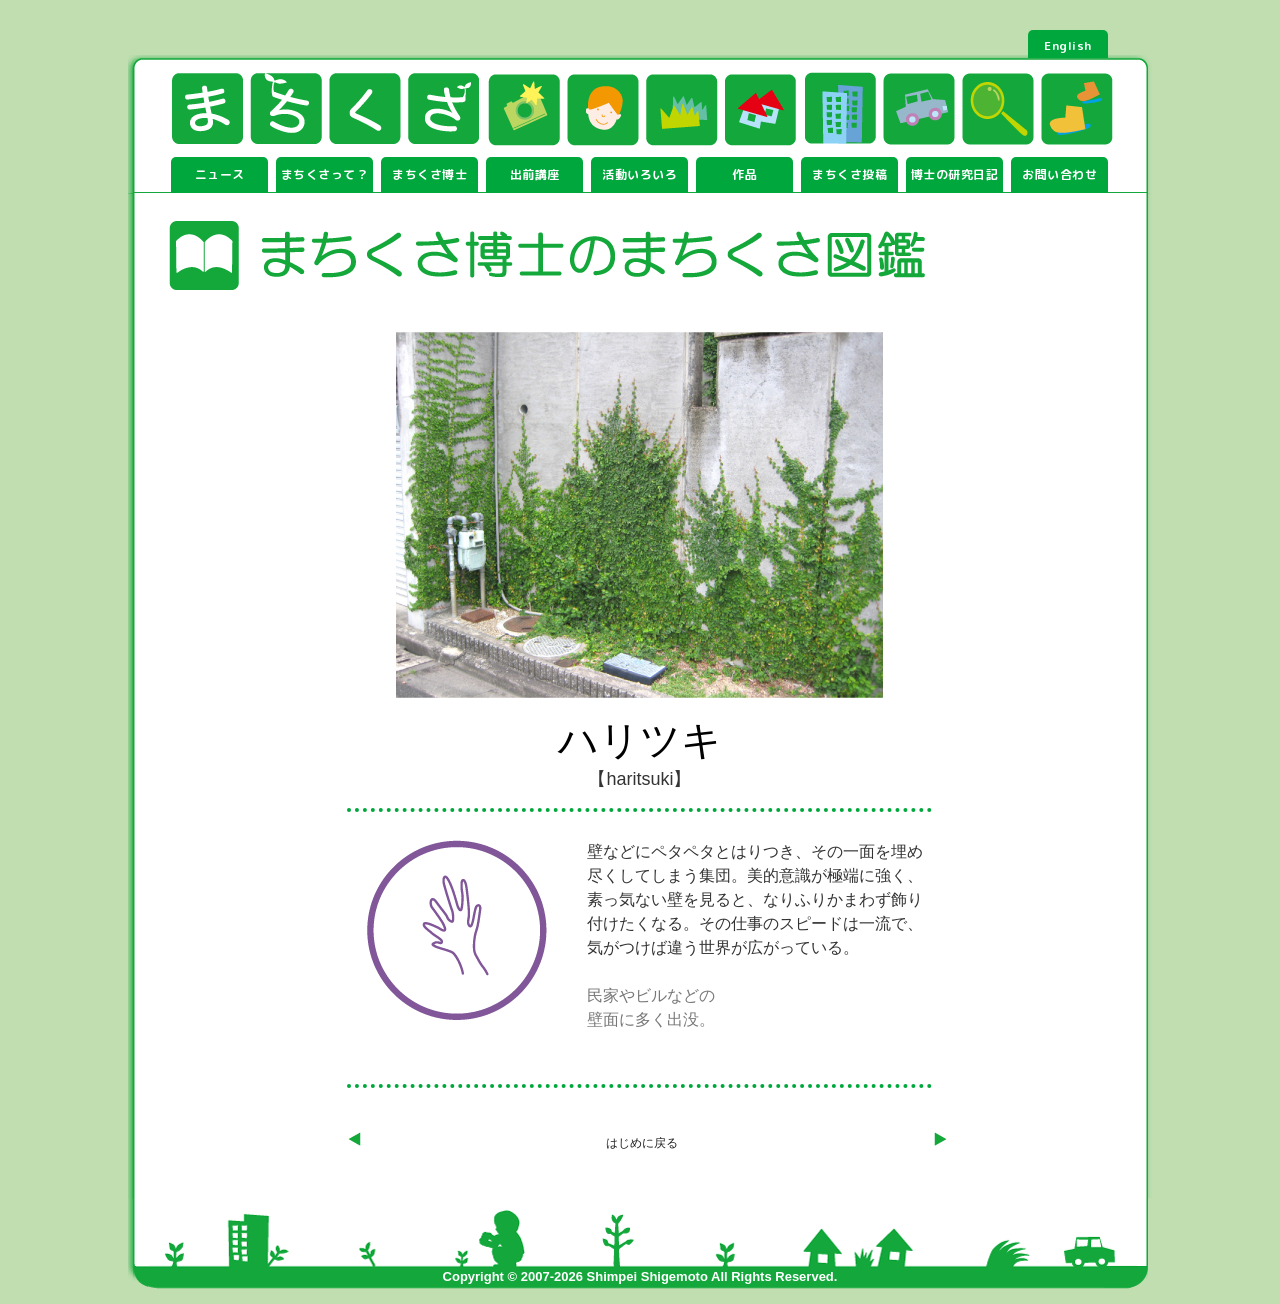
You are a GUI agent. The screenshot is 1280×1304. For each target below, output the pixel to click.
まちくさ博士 (429, 174)
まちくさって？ (325, 174)
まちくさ (325, 108)
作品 (744, 174)
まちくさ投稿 (849, 174)
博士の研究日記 (955, 174)
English (1068, 45)
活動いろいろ (639, 174)
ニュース (220, 174)
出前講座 (535, 174)
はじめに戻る (642, 1143)
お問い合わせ (1059, 174)
